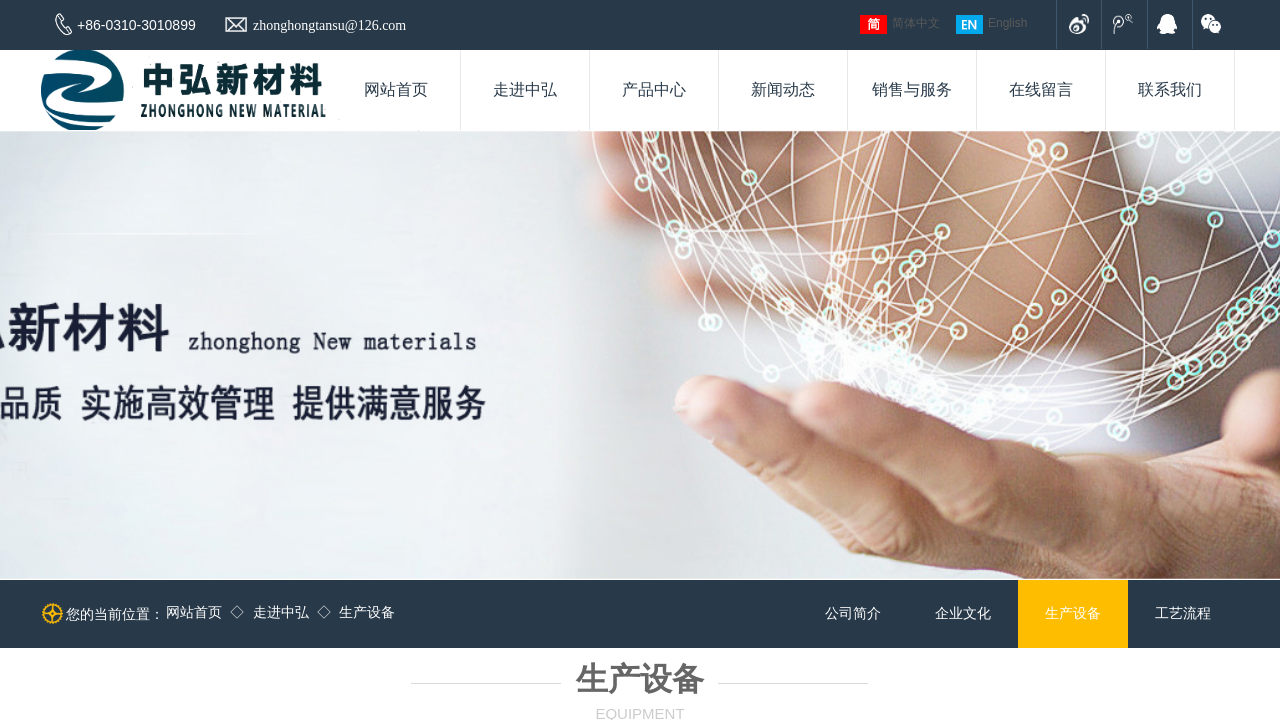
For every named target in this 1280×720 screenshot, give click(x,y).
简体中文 (900, 24)
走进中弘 (281, 612)
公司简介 (853, 613)
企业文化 (963, 613)
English (991, 24)
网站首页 (194, 612)
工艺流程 (1183, 613)
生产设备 (367, 612)
